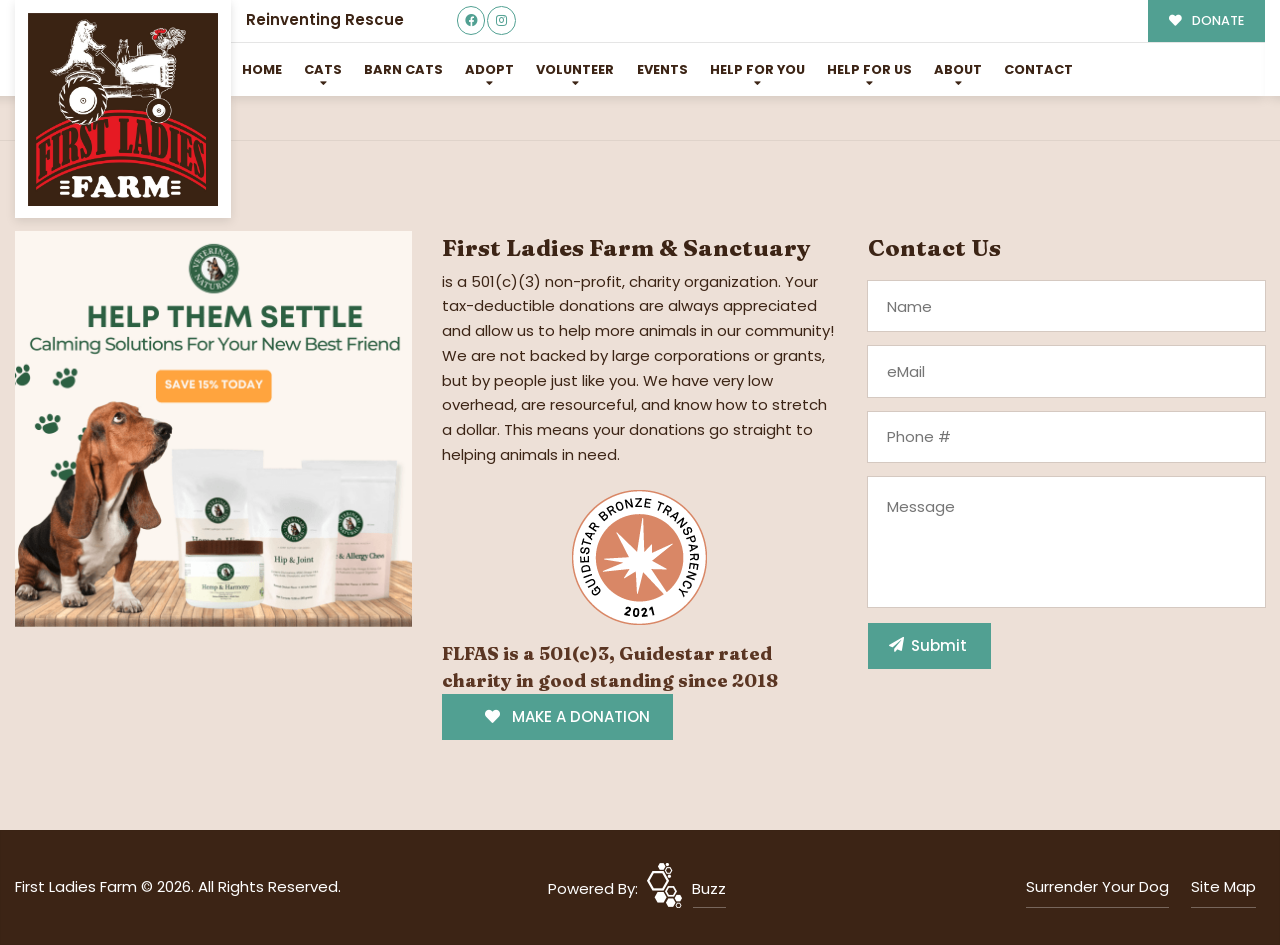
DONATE (1206, 20)
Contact (1038, 69)
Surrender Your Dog (1097, 886)
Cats (323, 69)
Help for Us (869, 69)
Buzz (709, 888)
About (958, 69)
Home (262, 69)
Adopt (489, 69)
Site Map (1223, 886)
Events (662, 69)
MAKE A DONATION (567, 716)
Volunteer (575, 69)
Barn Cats (403, 69)
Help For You (757, 69)
